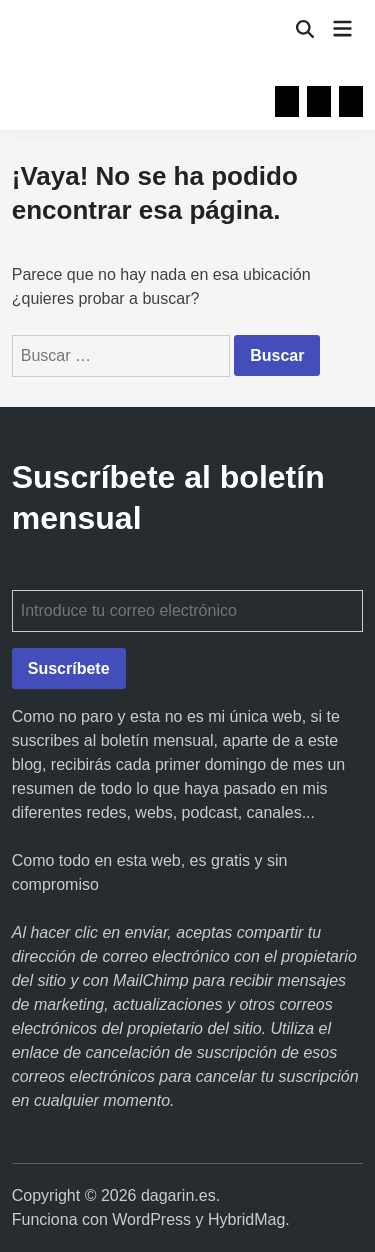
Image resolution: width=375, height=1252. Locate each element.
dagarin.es (178, 1195)
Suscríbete (69, 668)
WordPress (151, 1219)
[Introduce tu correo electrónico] (188, 611)
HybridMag (246, 1219)
